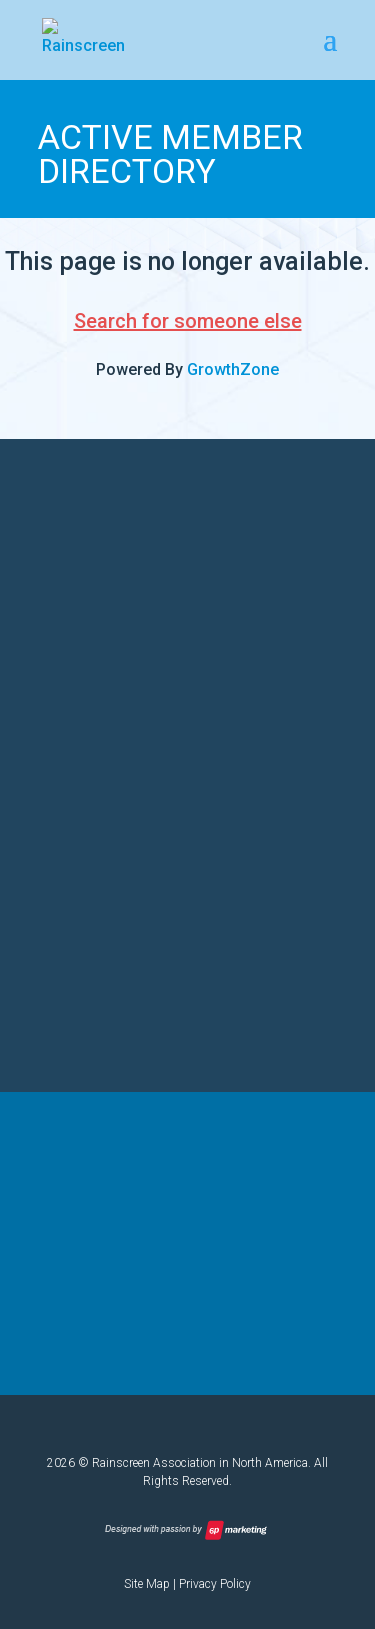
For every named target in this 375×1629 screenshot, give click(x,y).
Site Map (147, 1584)
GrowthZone (233, 369)
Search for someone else (188, 321)
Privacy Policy (215, 1584)
